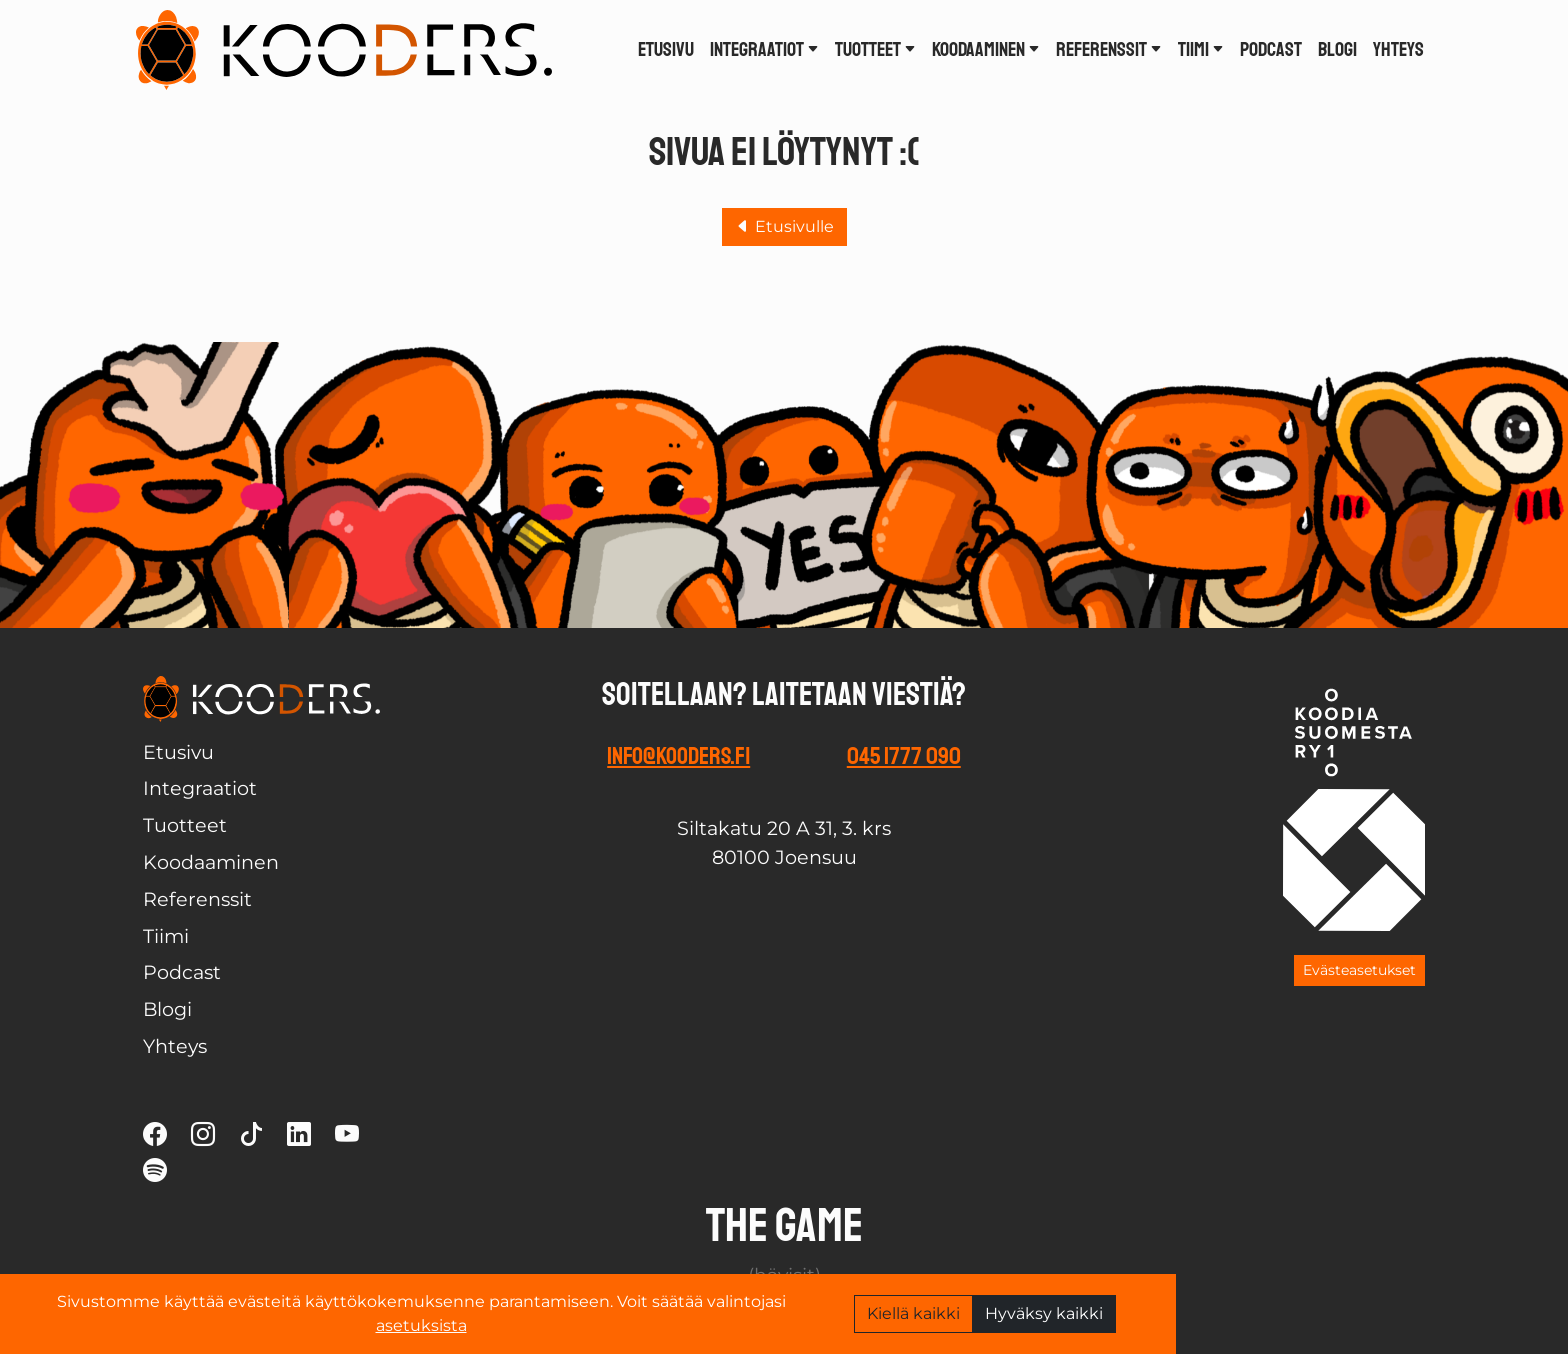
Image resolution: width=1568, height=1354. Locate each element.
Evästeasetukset (1359, 970)
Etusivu (666, 49)
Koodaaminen (986, 49)
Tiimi (1201, 49)
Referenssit (1109, 49)
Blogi (1337, 49)
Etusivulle (784, 226)
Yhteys (1398, 49)
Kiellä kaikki (913, 1313)
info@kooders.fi (678, 756)
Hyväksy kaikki (1044, 1313)
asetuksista (421, 1325)
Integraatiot (764, 49)
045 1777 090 (904, 756)
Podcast (1271, 49)
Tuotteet (875, 49)
